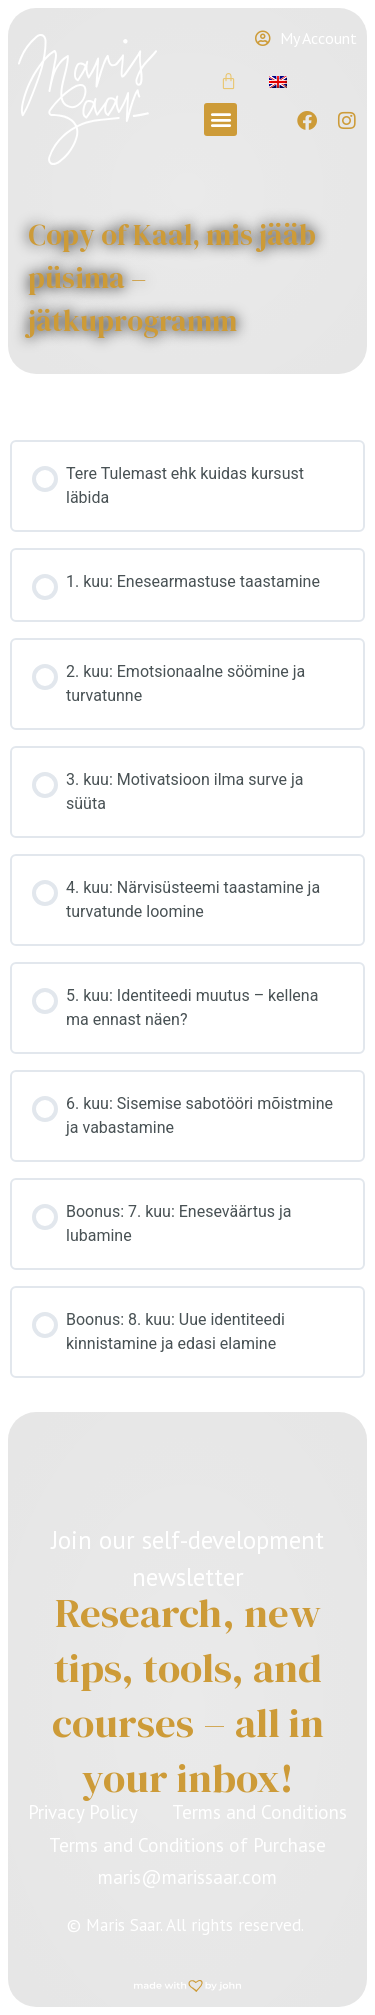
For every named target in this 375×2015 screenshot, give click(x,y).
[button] (220, 119)
